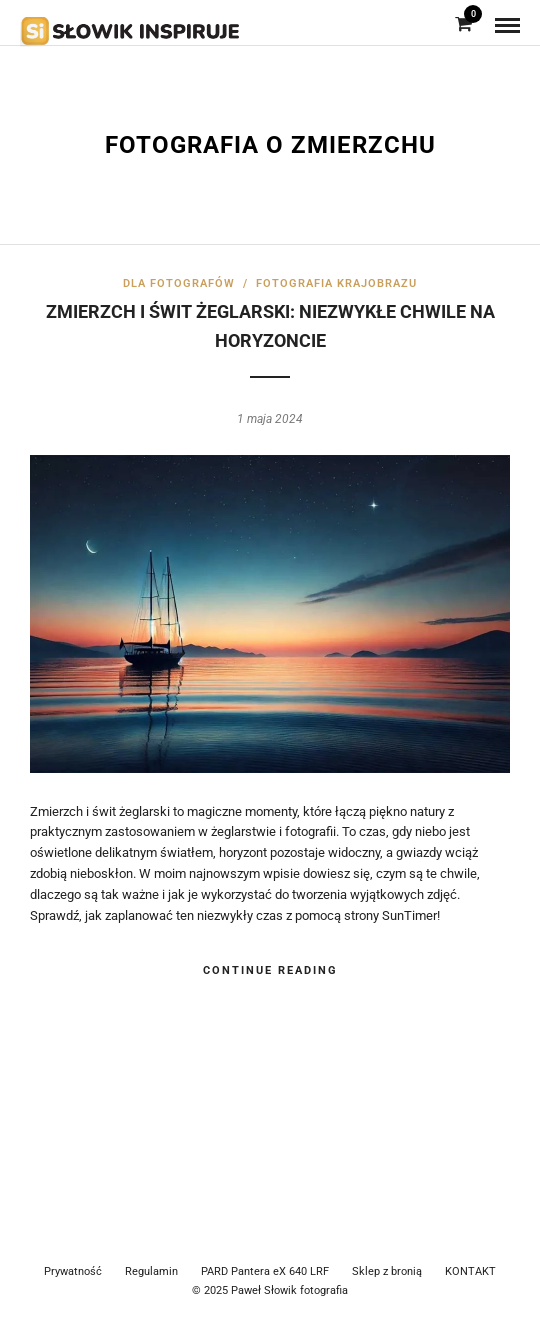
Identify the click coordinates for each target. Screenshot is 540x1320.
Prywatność (73, 1271)
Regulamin (151, 1271)
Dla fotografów (179, 283)
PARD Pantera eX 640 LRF (265, 1271)
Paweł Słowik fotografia (289, 1290)
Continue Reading (270, 970)
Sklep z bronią (387, 1271)
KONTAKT (470, 1271)
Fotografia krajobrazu (336, 283)
